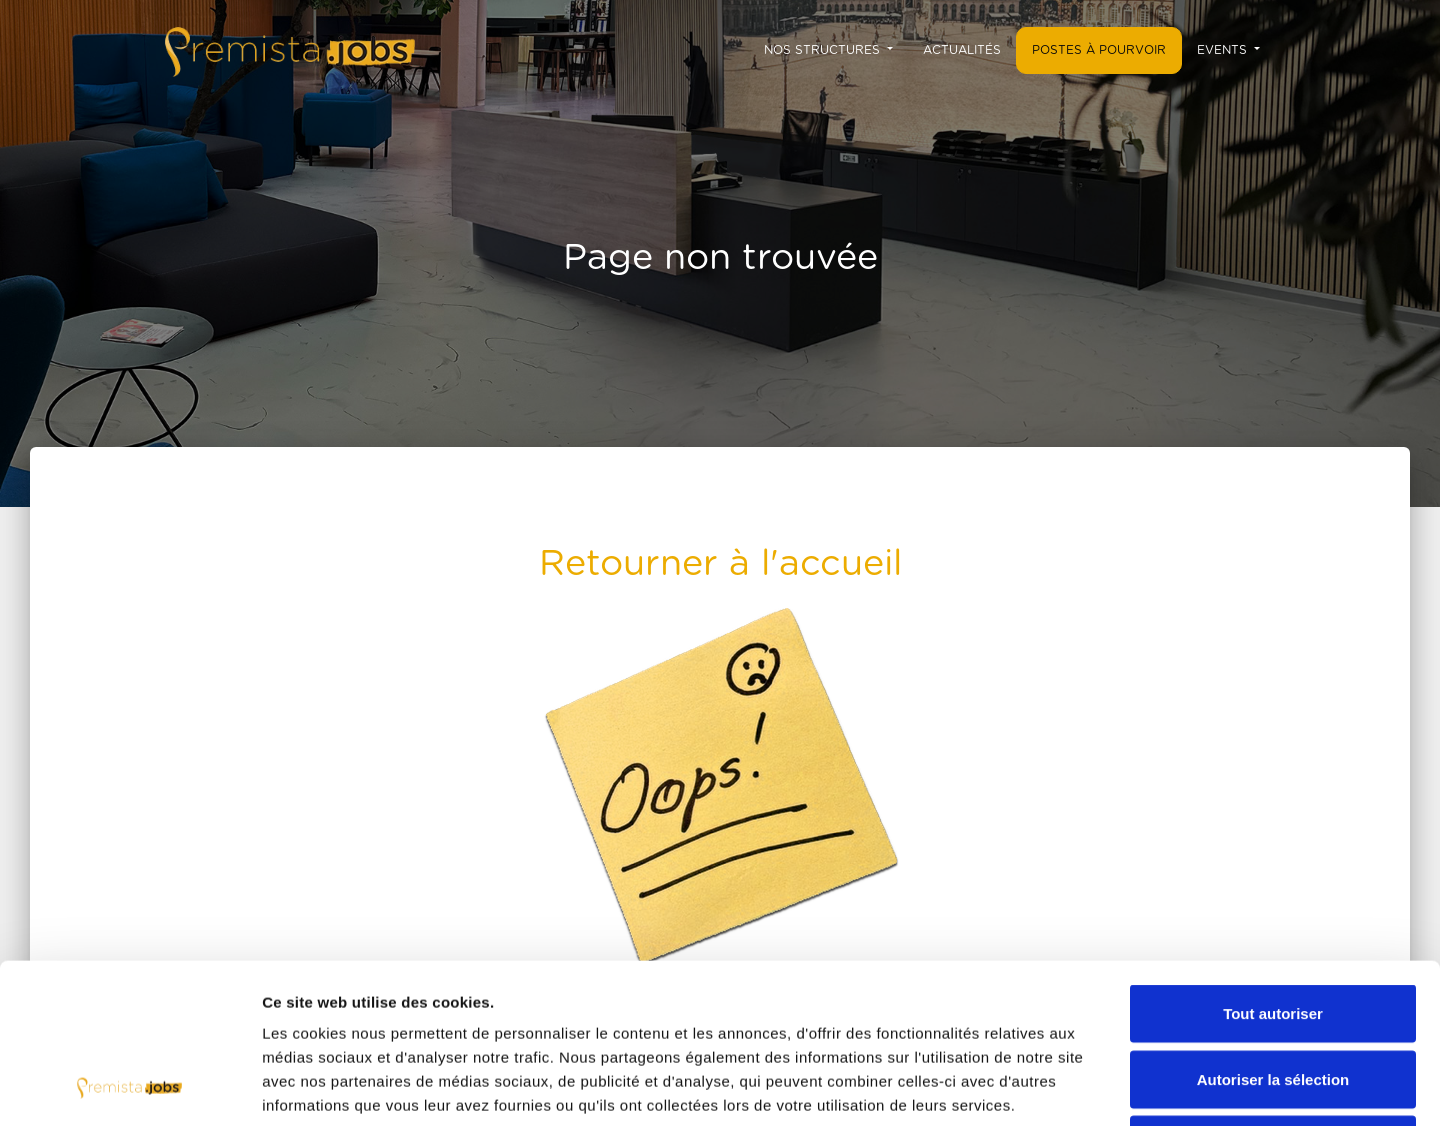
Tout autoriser (1273, 863)
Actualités (962, 50)
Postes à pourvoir (1099, 50)
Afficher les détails (1101, 1086)
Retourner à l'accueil (720, 564)
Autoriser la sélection (1273, 929)
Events (1224, 50)
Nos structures (824, 50)
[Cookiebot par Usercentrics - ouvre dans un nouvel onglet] (129, 1087)
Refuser (1273, 994)
